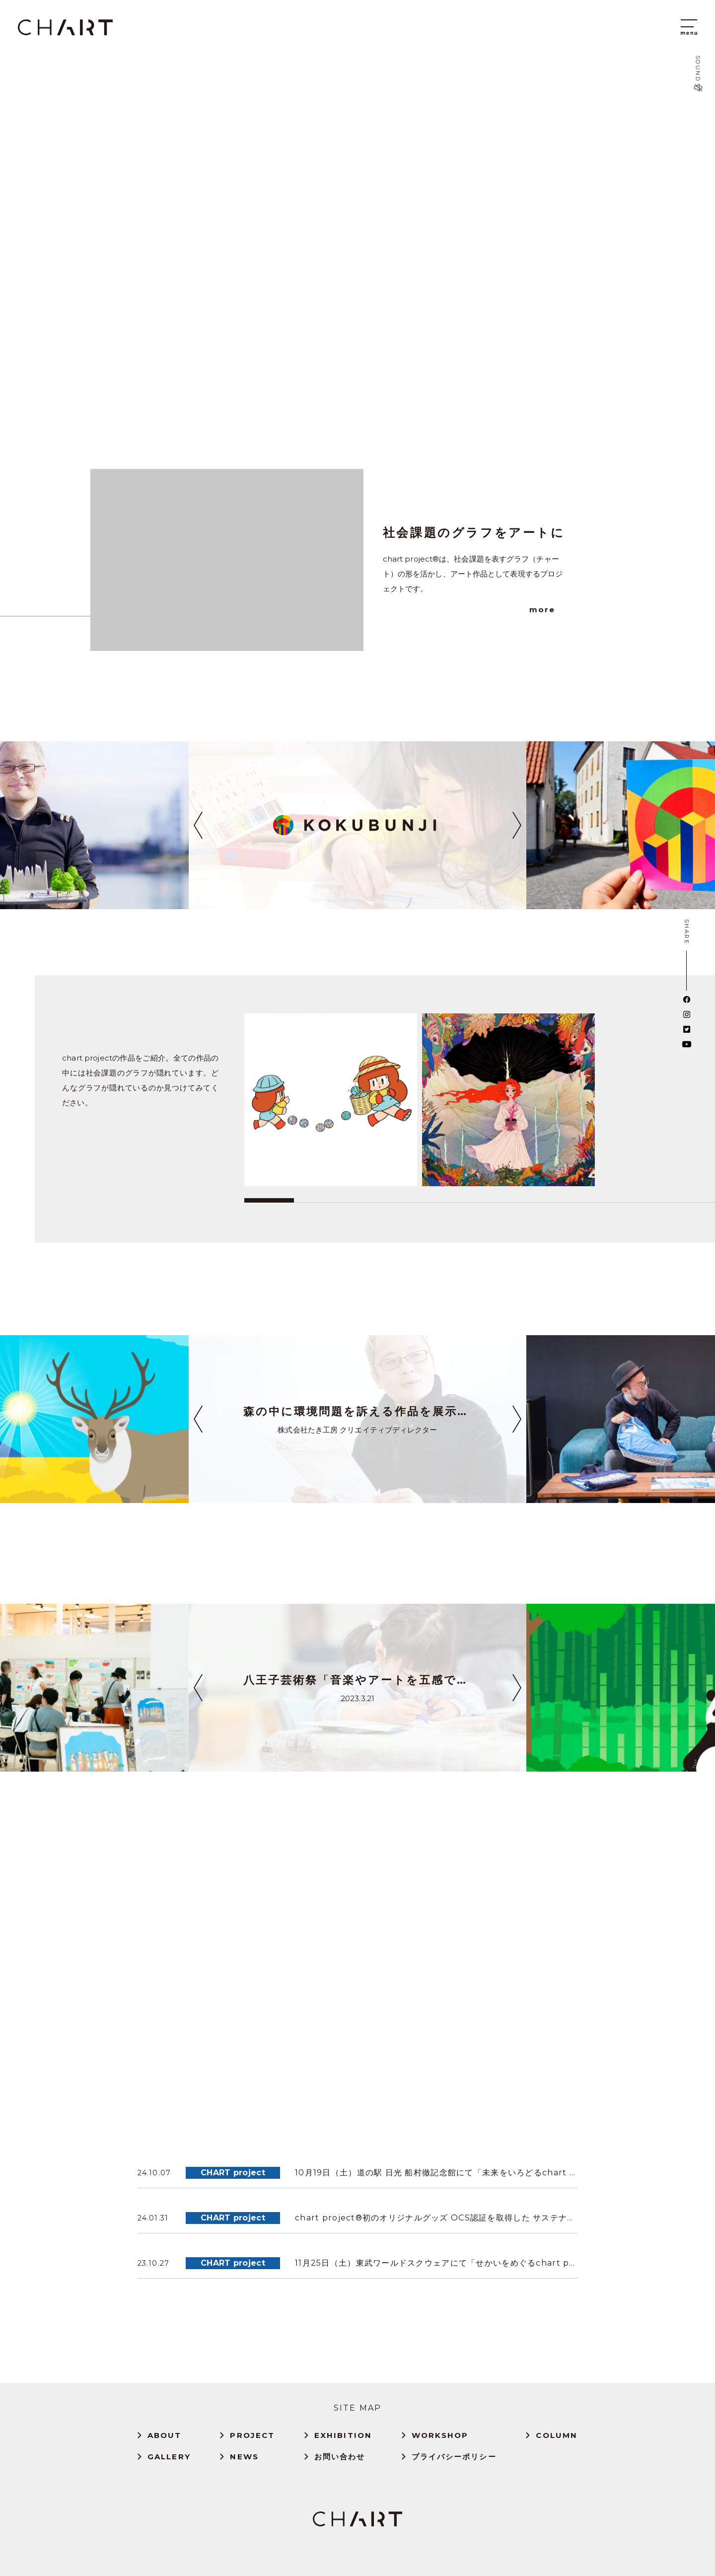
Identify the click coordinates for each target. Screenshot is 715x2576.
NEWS (244, 2456)
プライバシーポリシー (454, 2456)
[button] (198, 825)
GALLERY (169, 2456)
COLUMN (556, 2435)
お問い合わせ (339, 2456)
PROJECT (252, 2435)
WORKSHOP (440, 2435)
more (542, 609)
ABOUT (164, 2435)
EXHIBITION (343, 2435)
